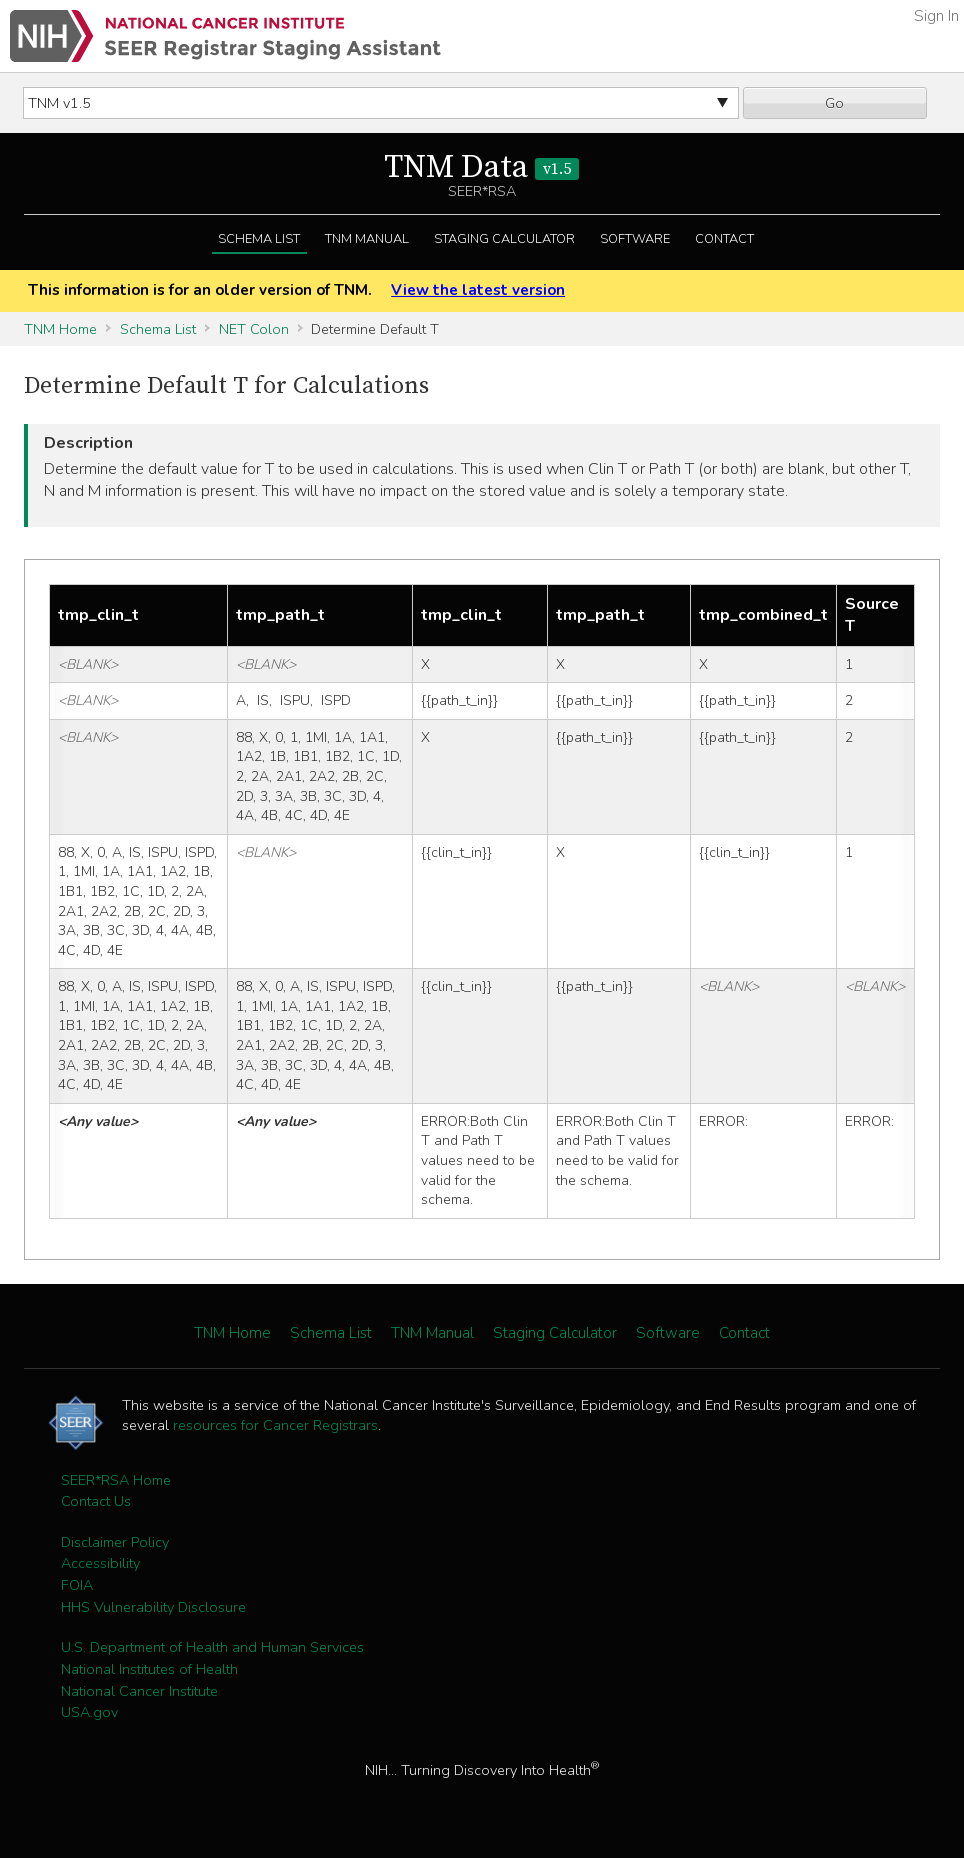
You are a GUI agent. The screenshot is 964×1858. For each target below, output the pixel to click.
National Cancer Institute (139, 1691)
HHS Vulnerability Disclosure (153, 1607)
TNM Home (60, 329)
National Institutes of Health (149, 1669)
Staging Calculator (504, 239)
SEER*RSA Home (116, 1480)
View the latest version (478, 290)
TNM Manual (367, 239)
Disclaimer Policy (115, 1542)
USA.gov (89, 1712)
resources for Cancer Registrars (275, 1425)
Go (834, 103)
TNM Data (481, 168)
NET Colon (254, 329)
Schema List (259, 239)
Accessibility (100, 1563)
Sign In (936, 16)
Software (635, 239)
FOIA (77, 1585)
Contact (724, 239)
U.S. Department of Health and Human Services (212, 1647)
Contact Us (96, 1501)
